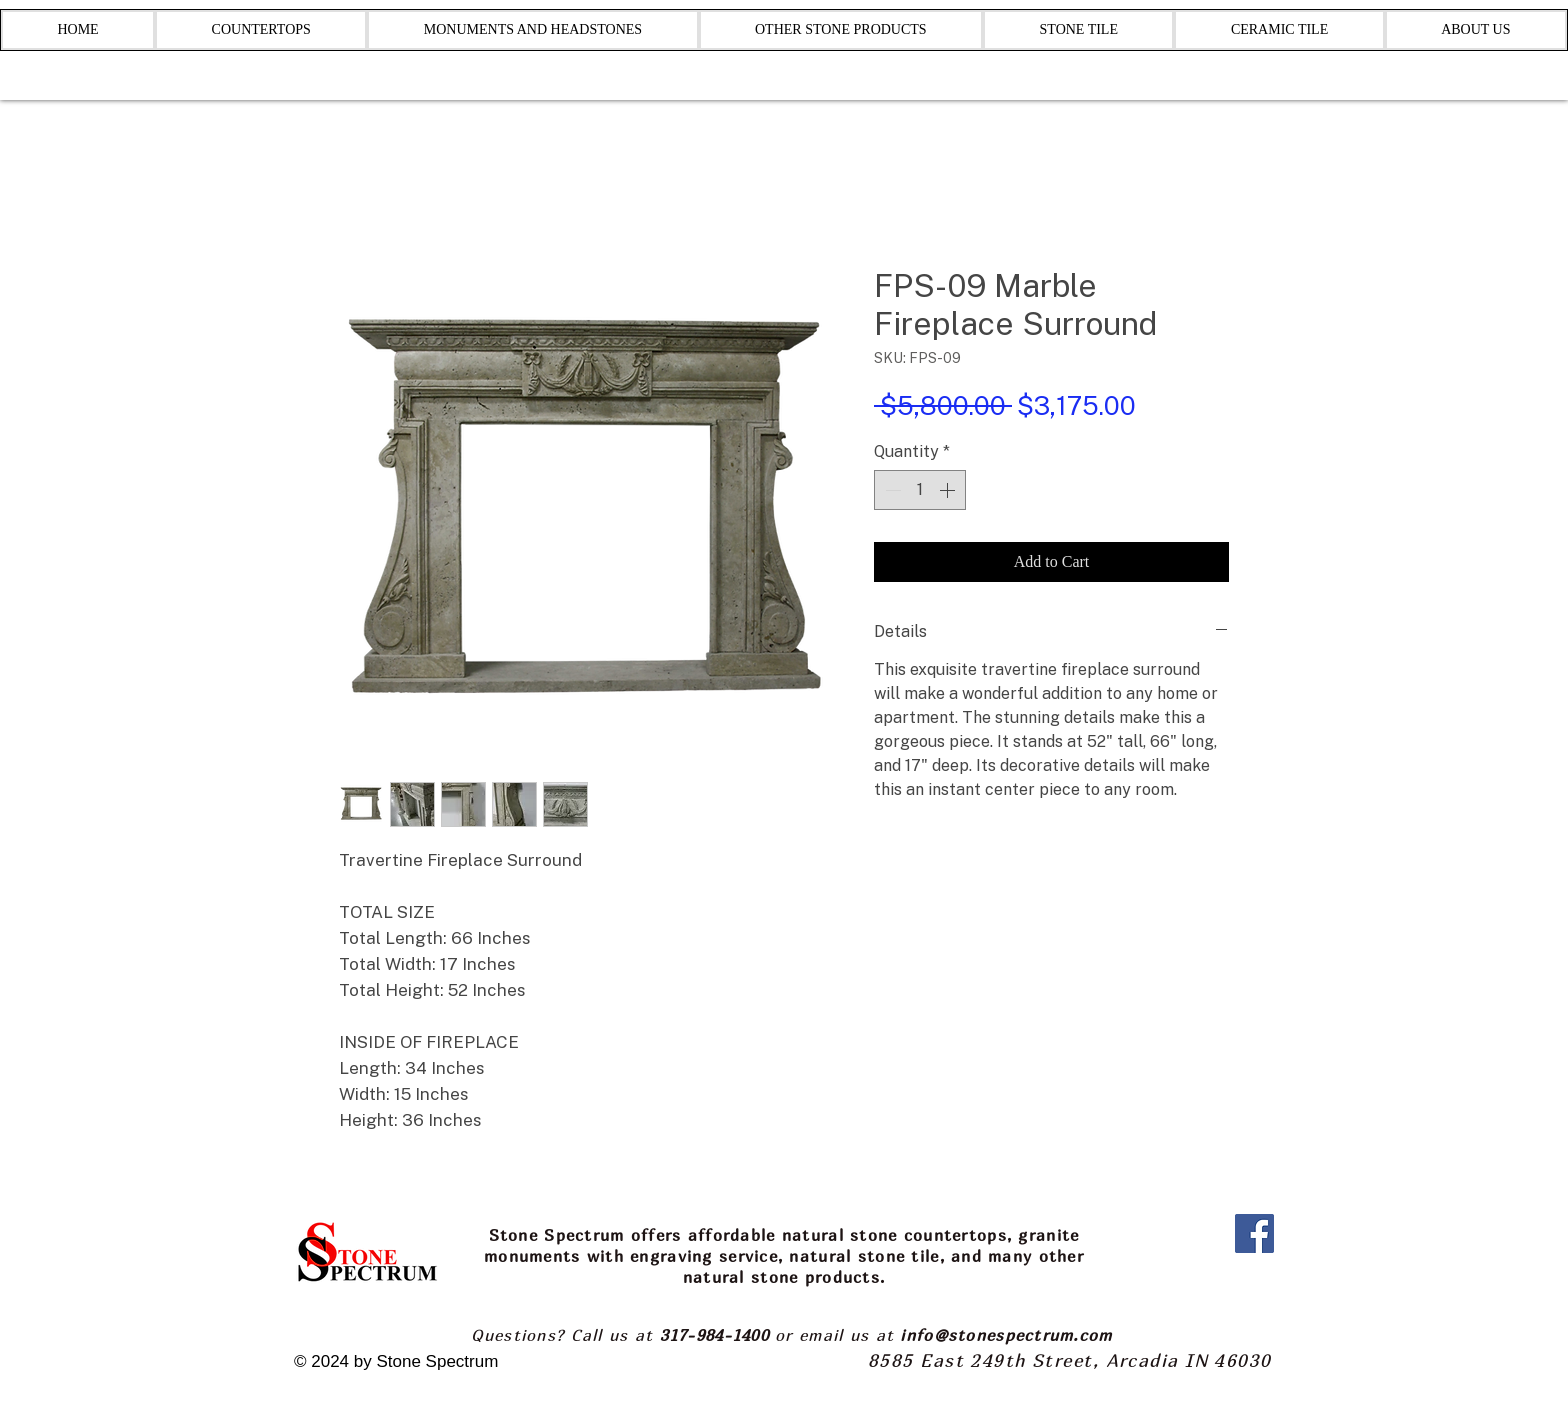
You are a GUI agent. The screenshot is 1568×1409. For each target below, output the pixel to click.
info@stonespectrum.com (1006, 1335)
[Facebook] (1254, 1233)
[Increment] (949, 490)
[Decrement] (891, 490)
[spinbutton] (920, 490)
